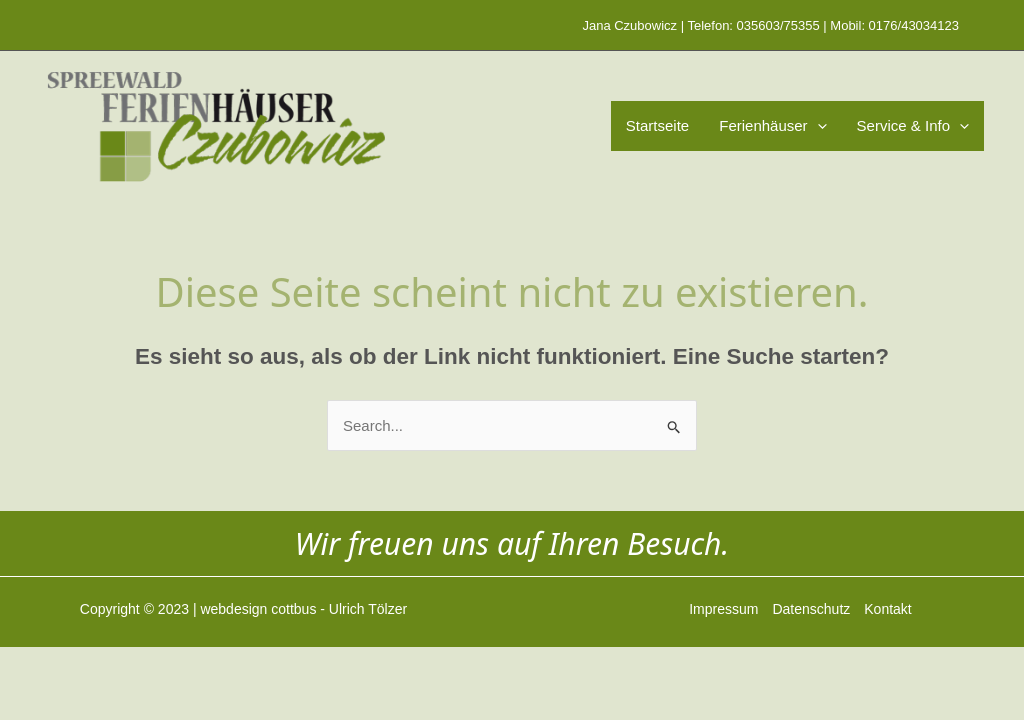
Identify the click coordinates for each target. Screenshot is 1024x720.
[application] (817, 126)
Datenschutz (811, 609)
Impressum (723, 609)
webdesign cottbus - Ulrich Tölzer (303, 609)
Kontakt (887, 609)
